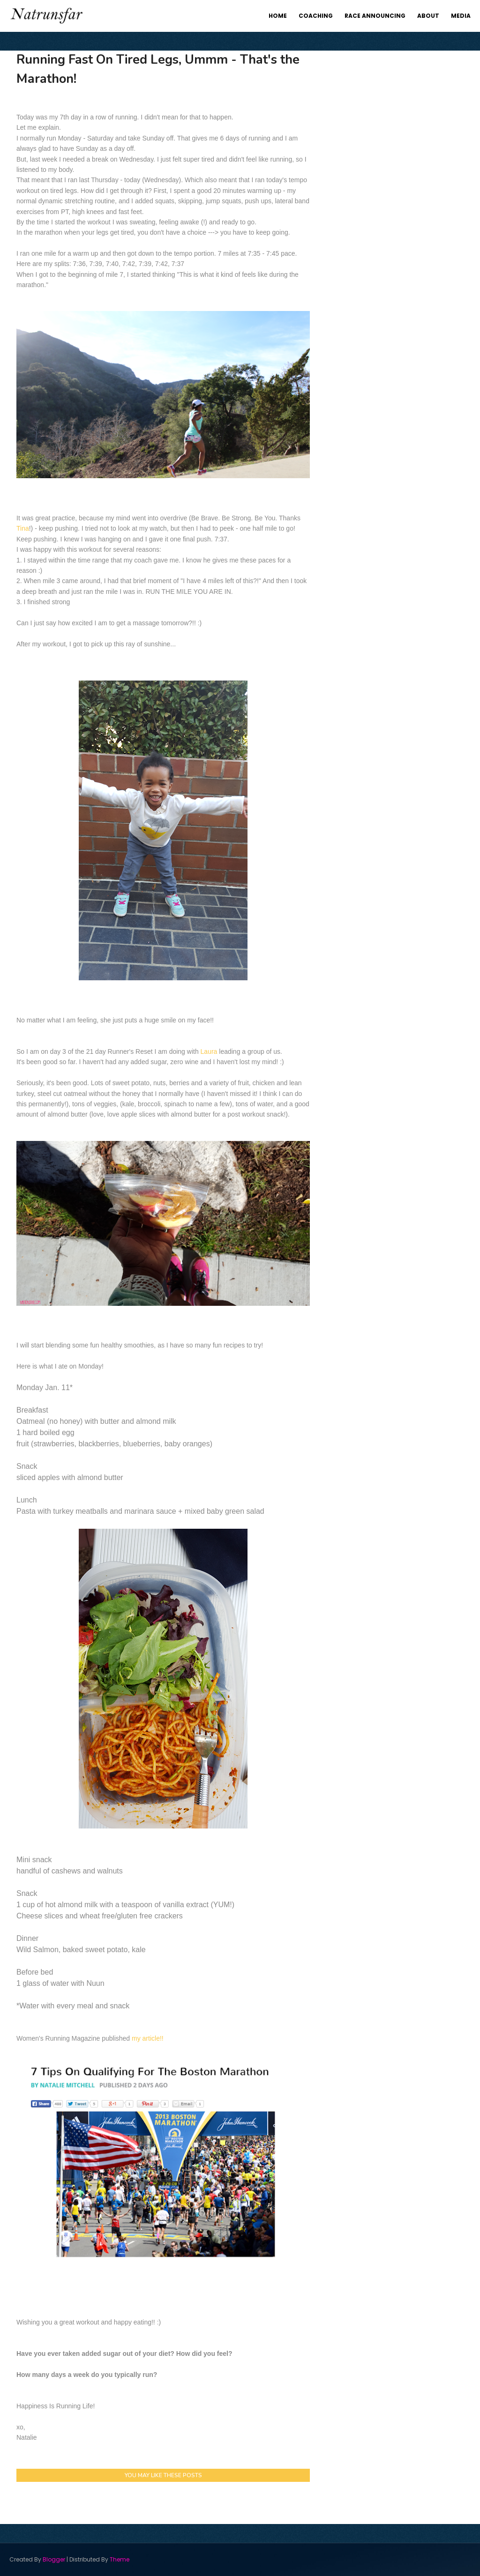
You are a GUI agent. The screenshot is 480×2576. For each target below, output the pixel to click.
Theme (119, 2559)
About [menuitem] (428, 16)
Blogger (54, 2559)
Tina (22, 528)
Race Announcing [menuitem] (375, 16)
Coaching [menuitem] (316, 16)
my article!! (148, 2038)
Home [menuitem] (278, 16)
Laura (209, 1051)
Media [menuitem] (461, 16)
